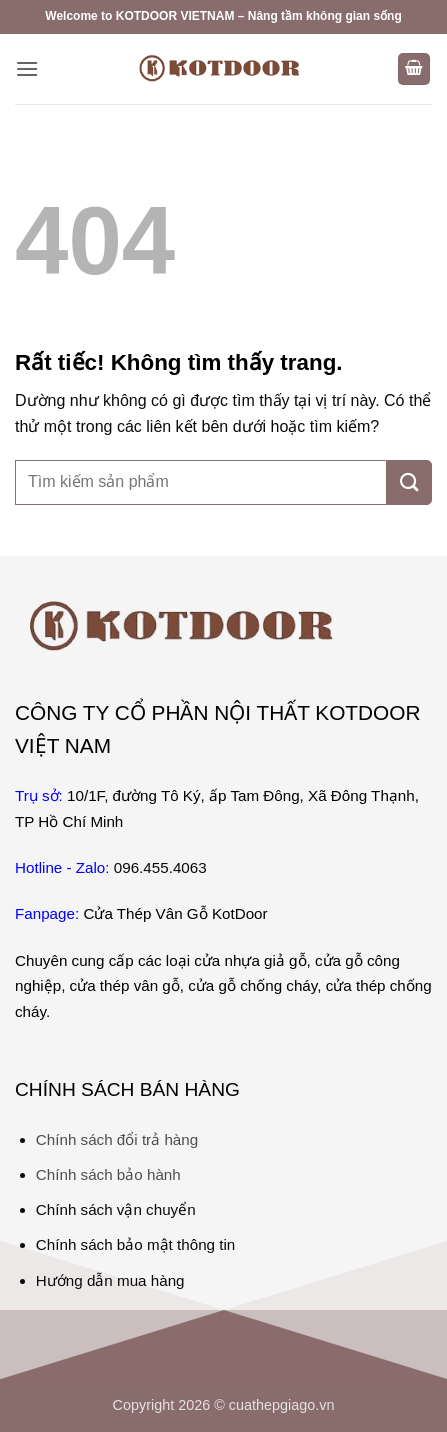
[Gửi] (409, 482)
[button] (27, 68)
